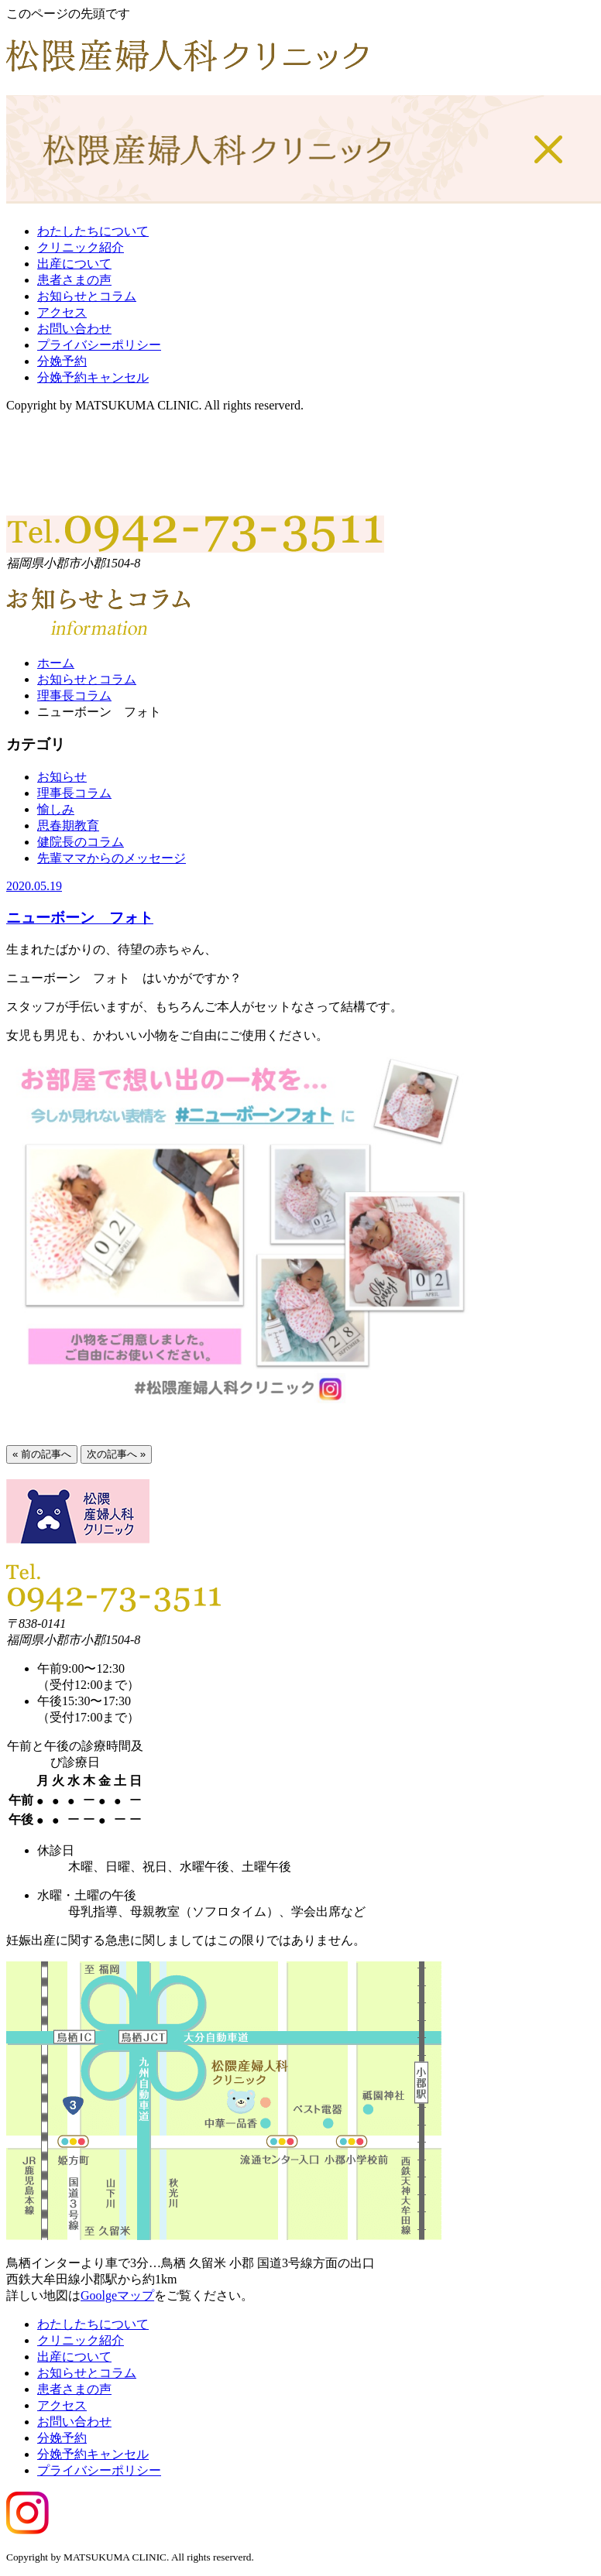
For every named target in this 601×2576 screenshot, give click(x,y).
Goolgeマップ (117, 2295)
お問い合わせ (74, 328)
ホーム (55, 663)
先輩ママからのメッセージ (111, 858)
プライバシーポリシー (99, 344)
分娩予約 (62, 361)
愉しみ (55, 809)
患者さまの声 (74, 279)
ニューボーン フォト (79, 917)
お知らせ (62, 776)
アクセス (62, 312)
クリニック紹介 (80, 247)
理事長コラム (74, 695)
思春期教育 (68, 825)
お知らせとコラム (86, 296)
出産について (74, 263)
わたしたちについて (93, 231)
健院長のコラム (80, 841)
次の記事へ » (116, 1454)
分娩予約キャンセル (93, 377)
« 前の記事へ (41, 1454)
